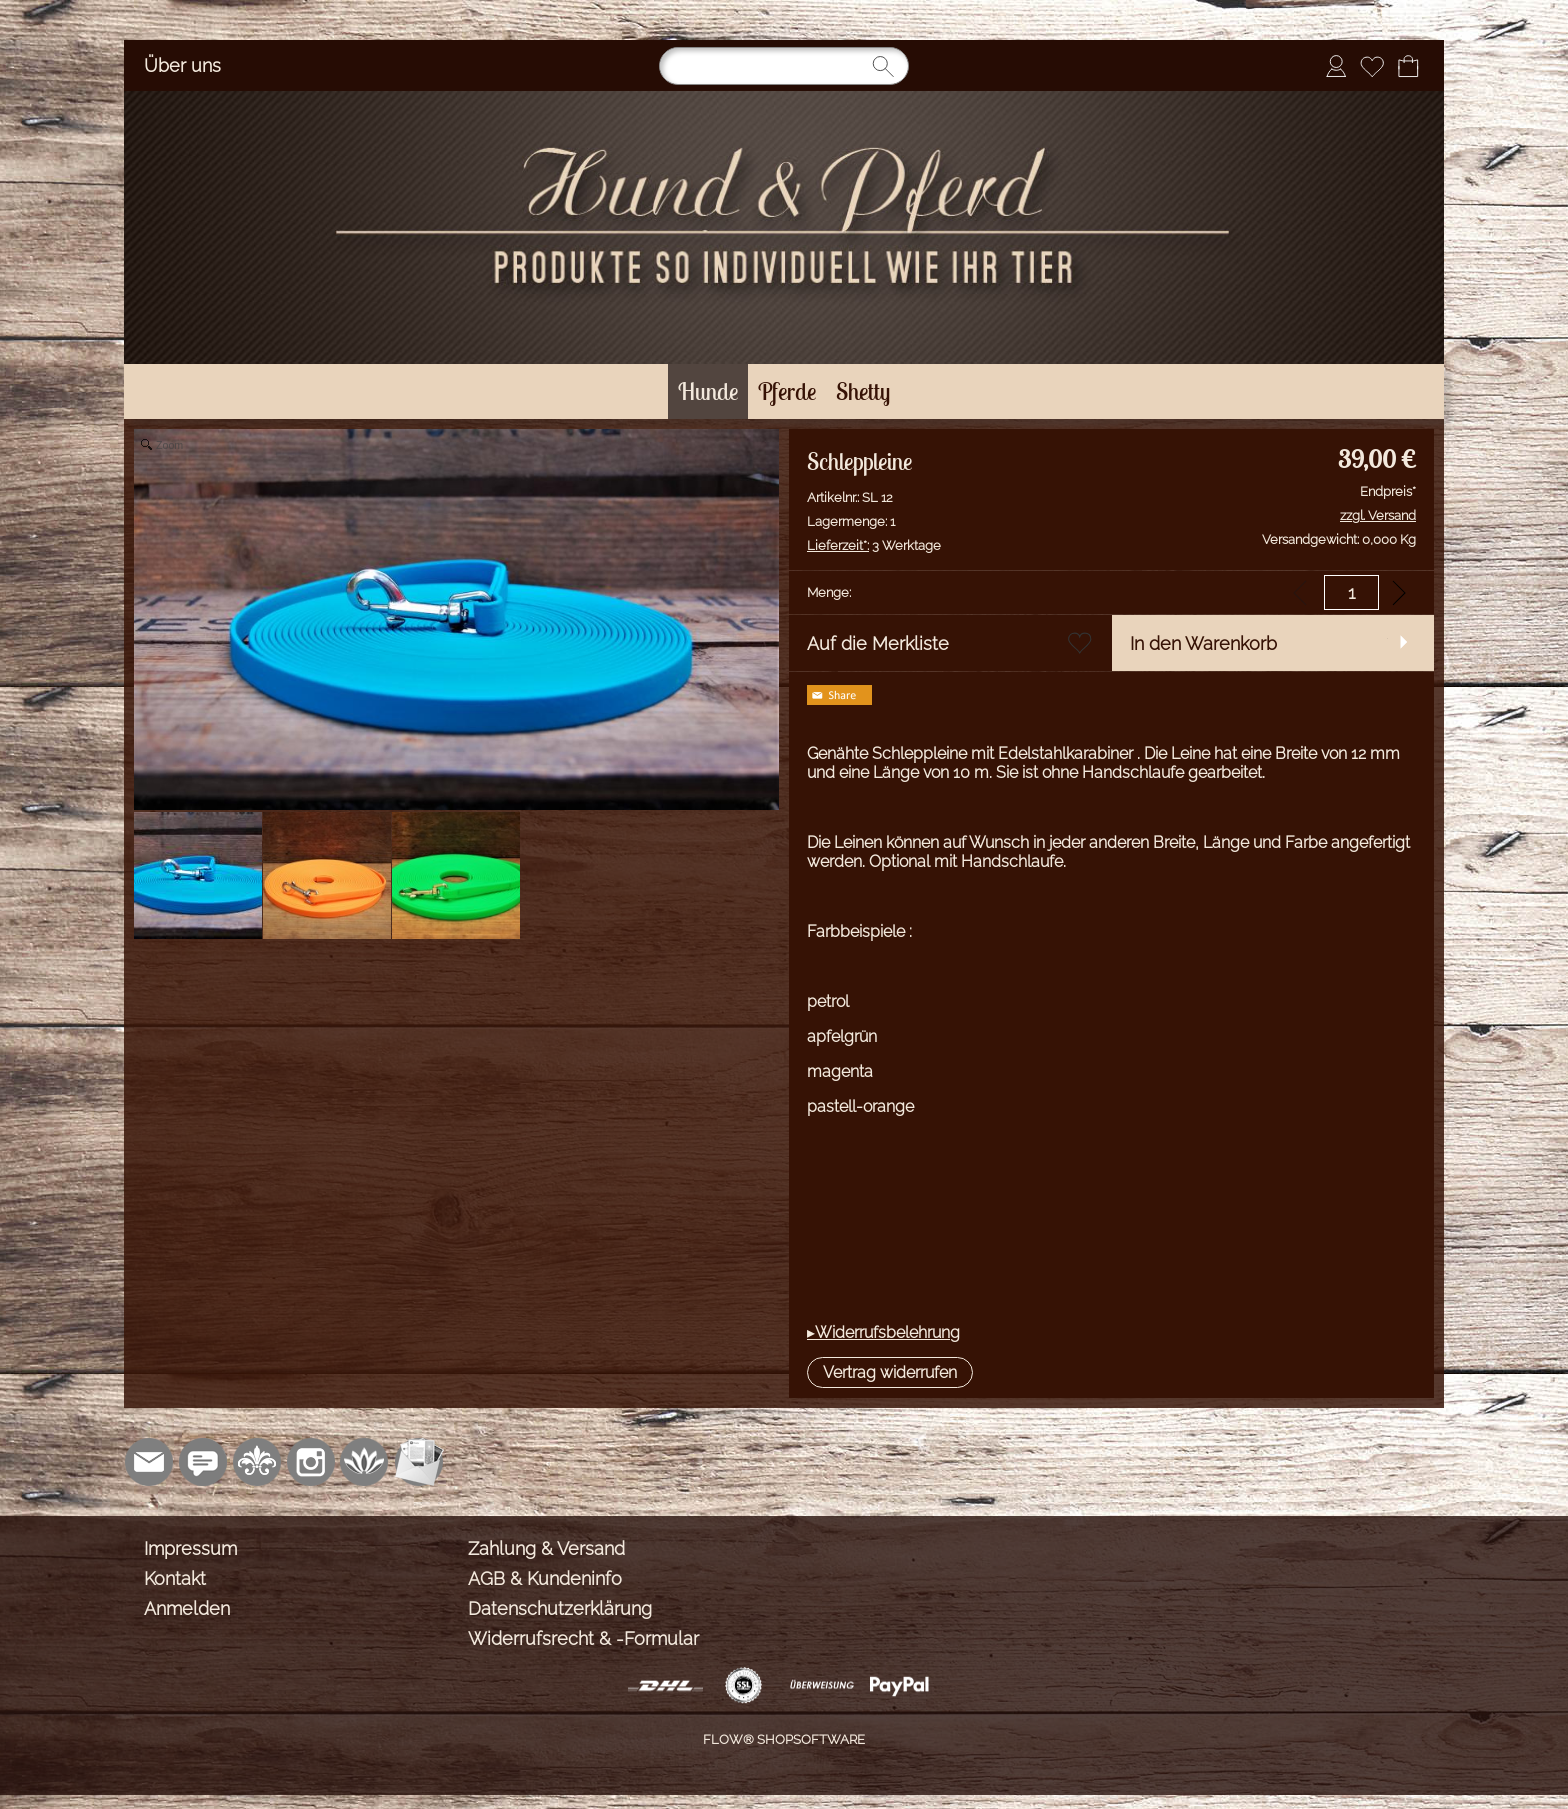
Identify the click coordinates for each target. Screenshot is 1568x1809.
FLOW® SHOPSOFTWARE (784, 1739)
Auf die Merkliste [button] (878, 643)
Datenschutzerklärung (560, 1608)
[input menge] (1351, 592)
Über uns (182, 65)
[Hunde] (708, 391)
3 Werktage (874, 545)
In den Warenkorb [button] (1203, 643)
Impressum (190, 1548)
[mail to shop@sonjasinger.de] (149, 1462)
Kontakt (175, 1578)
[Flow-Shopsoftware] (365, 1462)
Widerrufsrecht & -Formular (583, 1638)
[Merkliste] (1372, 66)
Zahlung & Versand (546, 1548)
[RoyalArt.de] (257, 1462)
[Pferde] (787, 391)
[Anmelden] (1336, 66)
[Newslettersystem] (419, 1462)
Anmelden (187, 1608)
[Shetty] (863, 391)
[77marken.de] (203, 1462)
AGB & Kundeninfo (545, 1578)
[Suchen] (784, 66)
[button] (890, 1372)
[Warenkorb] (1408, 66)
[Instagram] (311, 1462)
